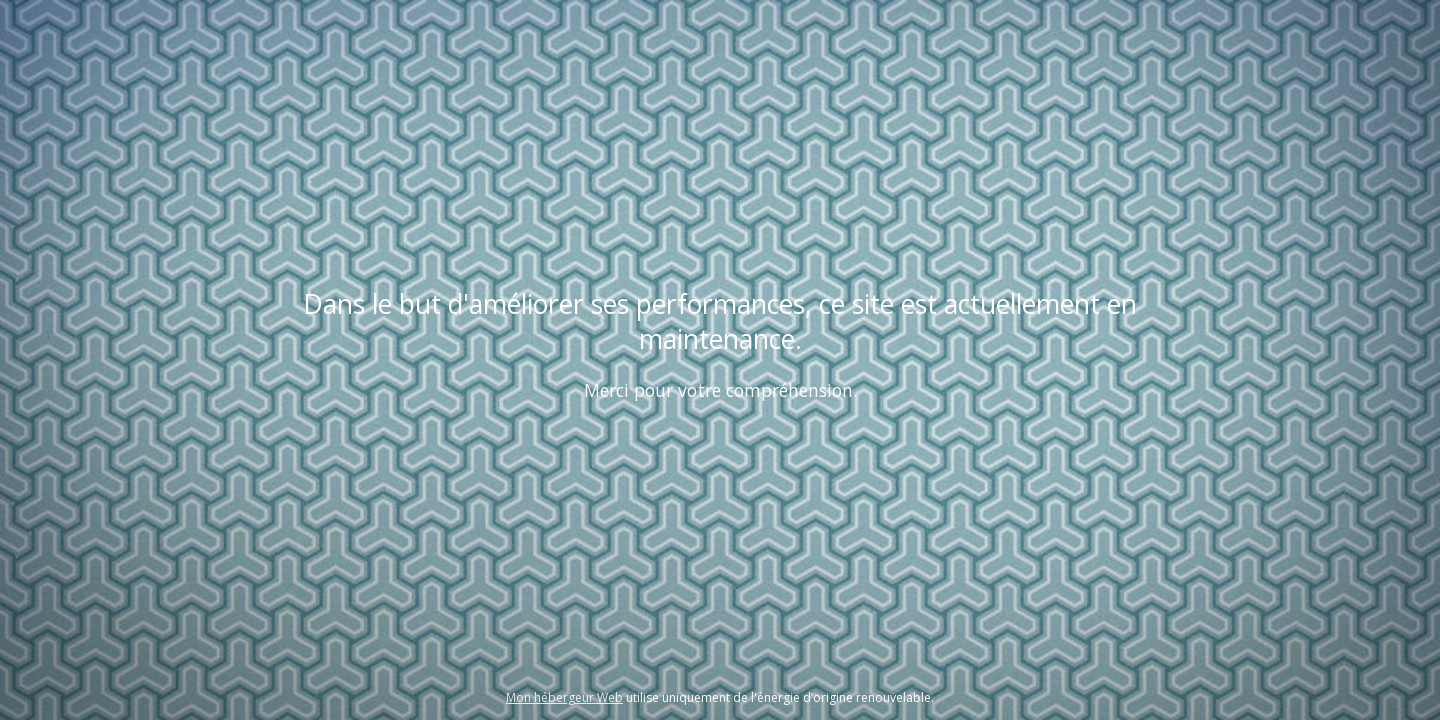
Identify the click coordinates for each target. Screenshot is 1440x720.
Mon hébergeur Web (564, 697)
